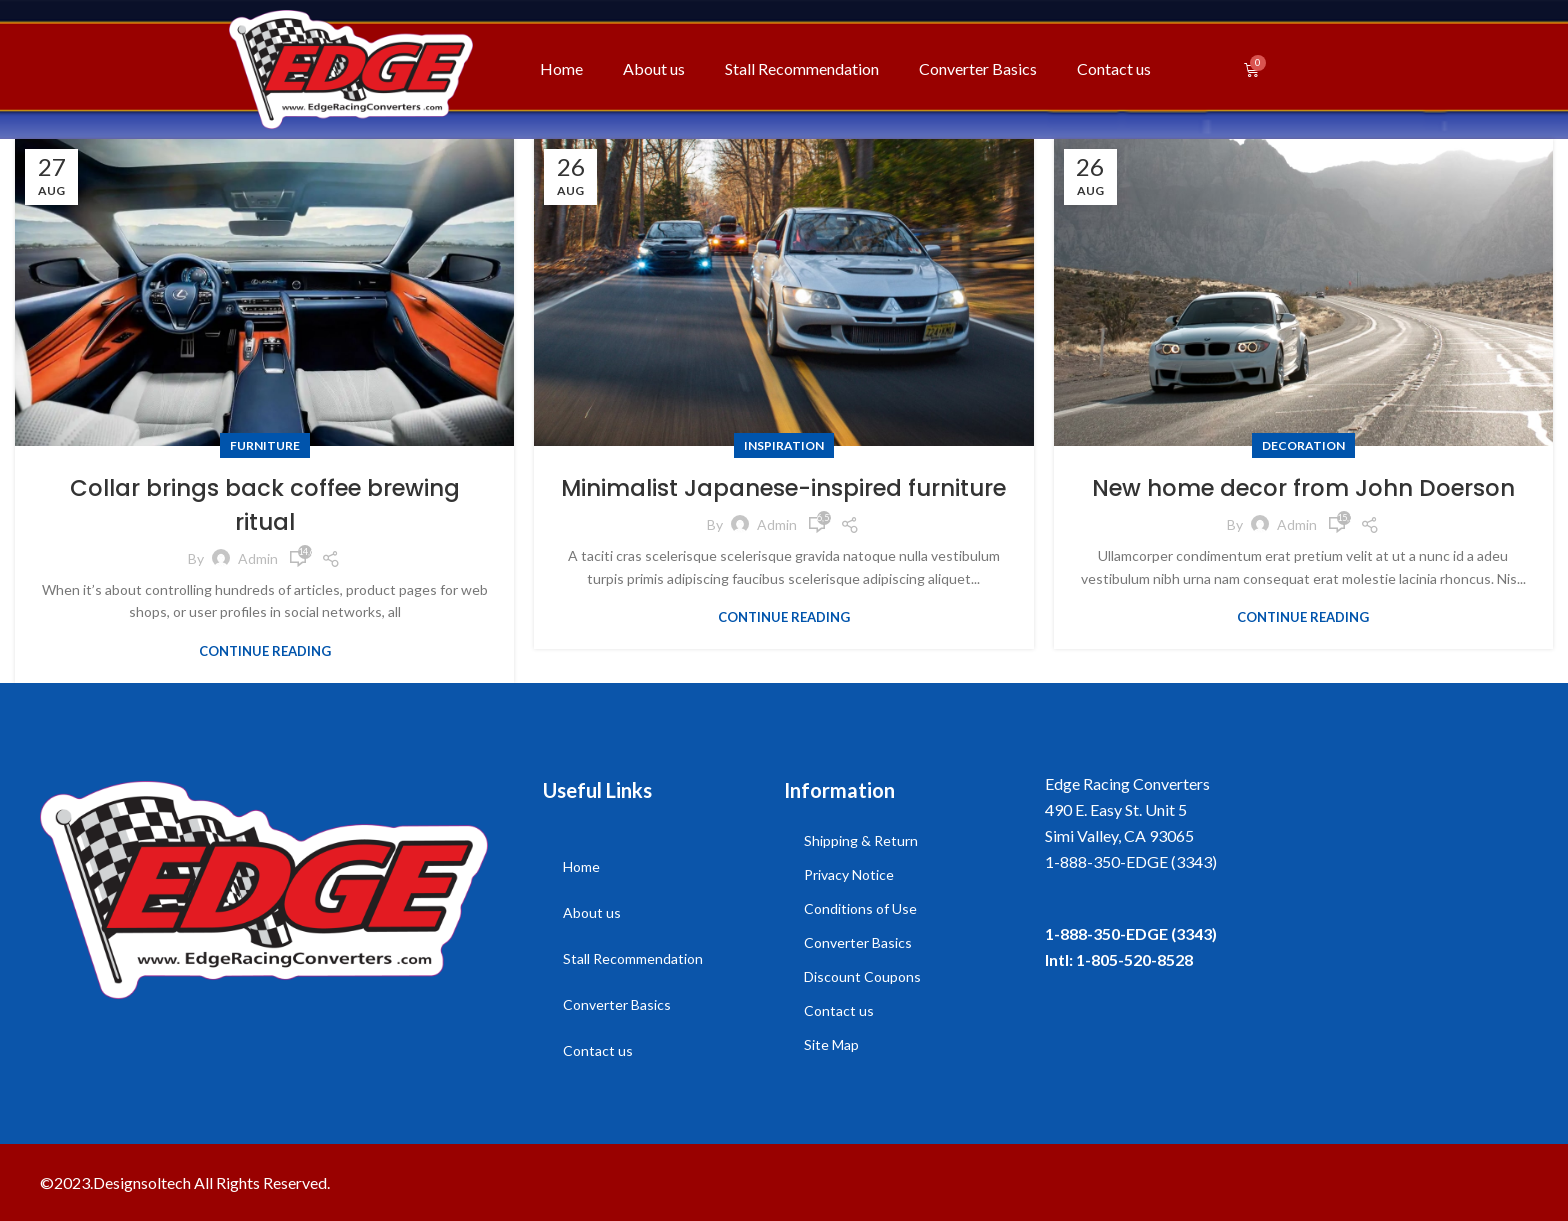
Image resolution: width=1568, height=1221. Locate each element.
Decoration (1303, 445)
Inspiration (784, 445)
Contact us (1114, 68)
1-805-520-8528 (1134, 958)
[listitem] (1286, 861)
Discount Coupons (862, 975)
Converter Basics (978, 68)
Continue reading (265, 650)
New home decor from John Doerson (1303, 487)
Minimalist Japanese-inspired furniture (783, 504)
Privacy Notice (849, 873)
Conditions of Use (860, 907)
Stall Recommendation (802, 68)
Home (561, 68)
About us (654, 68)
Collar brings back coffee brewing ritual (264, 504)
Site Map (831, 1043)
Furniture (265, 445)
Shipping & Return (861, 839)
